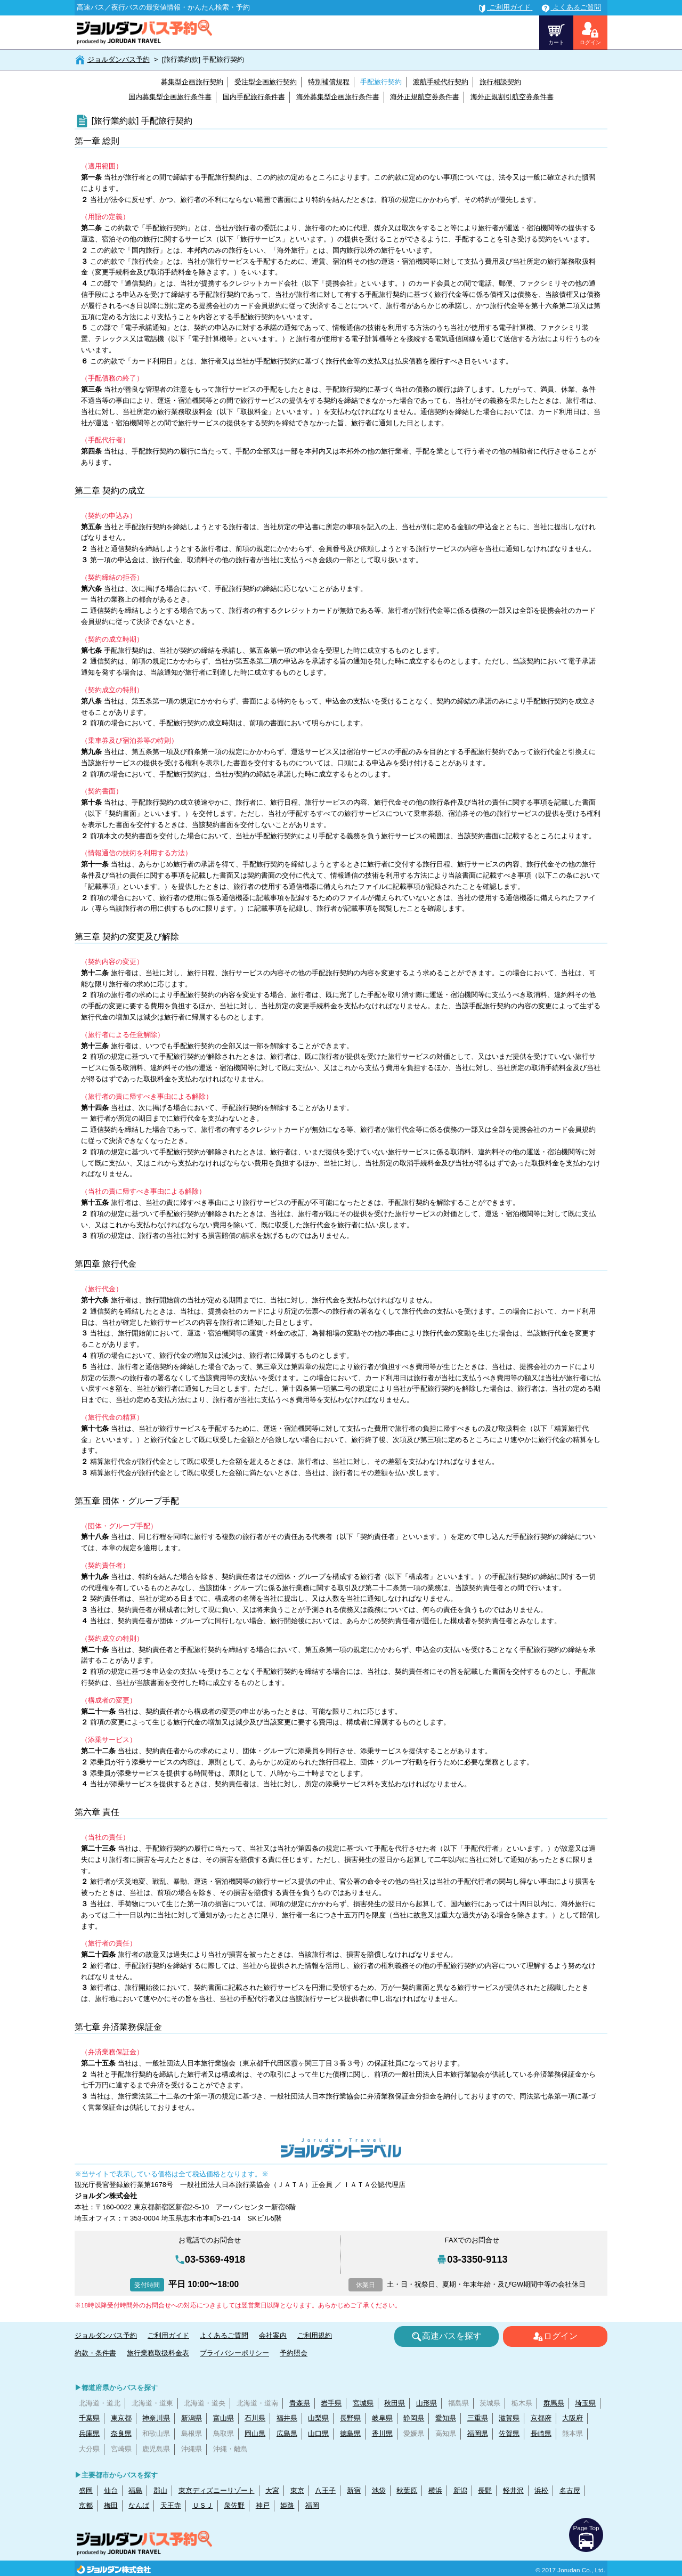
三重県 (477, 2418)
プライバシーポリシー (234, 2353)
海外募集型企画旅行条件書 (337, 97)
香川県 (382, 2433)
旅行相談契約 (500, 82)
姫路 (287, 2505)
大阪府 (572, 2418)
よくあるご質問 (224, 2335)
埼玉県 (585, 2403)
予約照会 (293, 2353)
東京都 (121, 2418)
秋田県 (394, 2403)
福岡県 (477, 2433)
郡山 (160, 2490)
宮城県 (363, 2403)
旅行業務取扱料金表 (158, 2353)
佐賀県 (509, 2433)
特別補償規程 (329, 82)
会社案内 (273, 2335)
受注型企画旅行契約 (265, 82)
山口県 (318, 2433)
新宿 (354, 2490)
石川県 (255, 2418)
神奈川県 (156, 2418)
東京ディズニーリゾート (216, 2490)
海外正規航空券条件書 (424, 97)
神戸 (263, 2505)
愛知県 (445, 2418)
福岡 (312, 2505)
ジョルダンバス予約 (118, 59)
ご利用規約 (314, 2335)
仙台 (111, 2490)
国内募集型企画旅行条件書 (170, 97)
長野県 (350, 2418)
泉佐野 (234, 2505)
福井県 (287, 2418)
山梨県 (318, 2418)
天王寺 (170, 2505)
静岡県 (413, 2418)
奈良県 (121, 2433)
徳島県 (350, 2433)
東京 (297, 2490)
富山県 (223, 2418)
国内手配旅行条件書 (254, 97)
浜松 (541, 2490)
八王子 (325, 2490)
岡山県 (255, 2433)
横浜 (435, 2490)
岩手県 (331, 2403)
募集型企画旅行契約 (192, 82)
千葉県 (89, 2418)
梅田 (111, 2505)
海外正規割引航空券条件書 (512, 97)
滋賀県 (509, 2418)
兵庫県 (89, 2433)
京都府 (541, 2418)
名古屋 (569, 2490)
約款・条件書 (95, 2353)
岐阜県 (382, 2418)
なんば (138, 2505)
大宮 (272, 2490)
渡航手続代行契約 (440, 82)
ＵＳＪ (202, 2505)
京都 (86, 2505)
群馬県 (553, 2403)
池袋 (379, 2490)
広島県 (287, 2433)
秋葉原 (406, 2490)
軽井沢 (513, 2490)
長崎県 (541, 2433)
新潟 (460, 2490)
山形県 (426, 2403)
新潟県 (191, 2418)
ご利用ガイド (168, 2335)
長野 (485, 2490)
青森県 (299, 2403)
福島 (135, 2490)
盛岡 (86, 2490)
